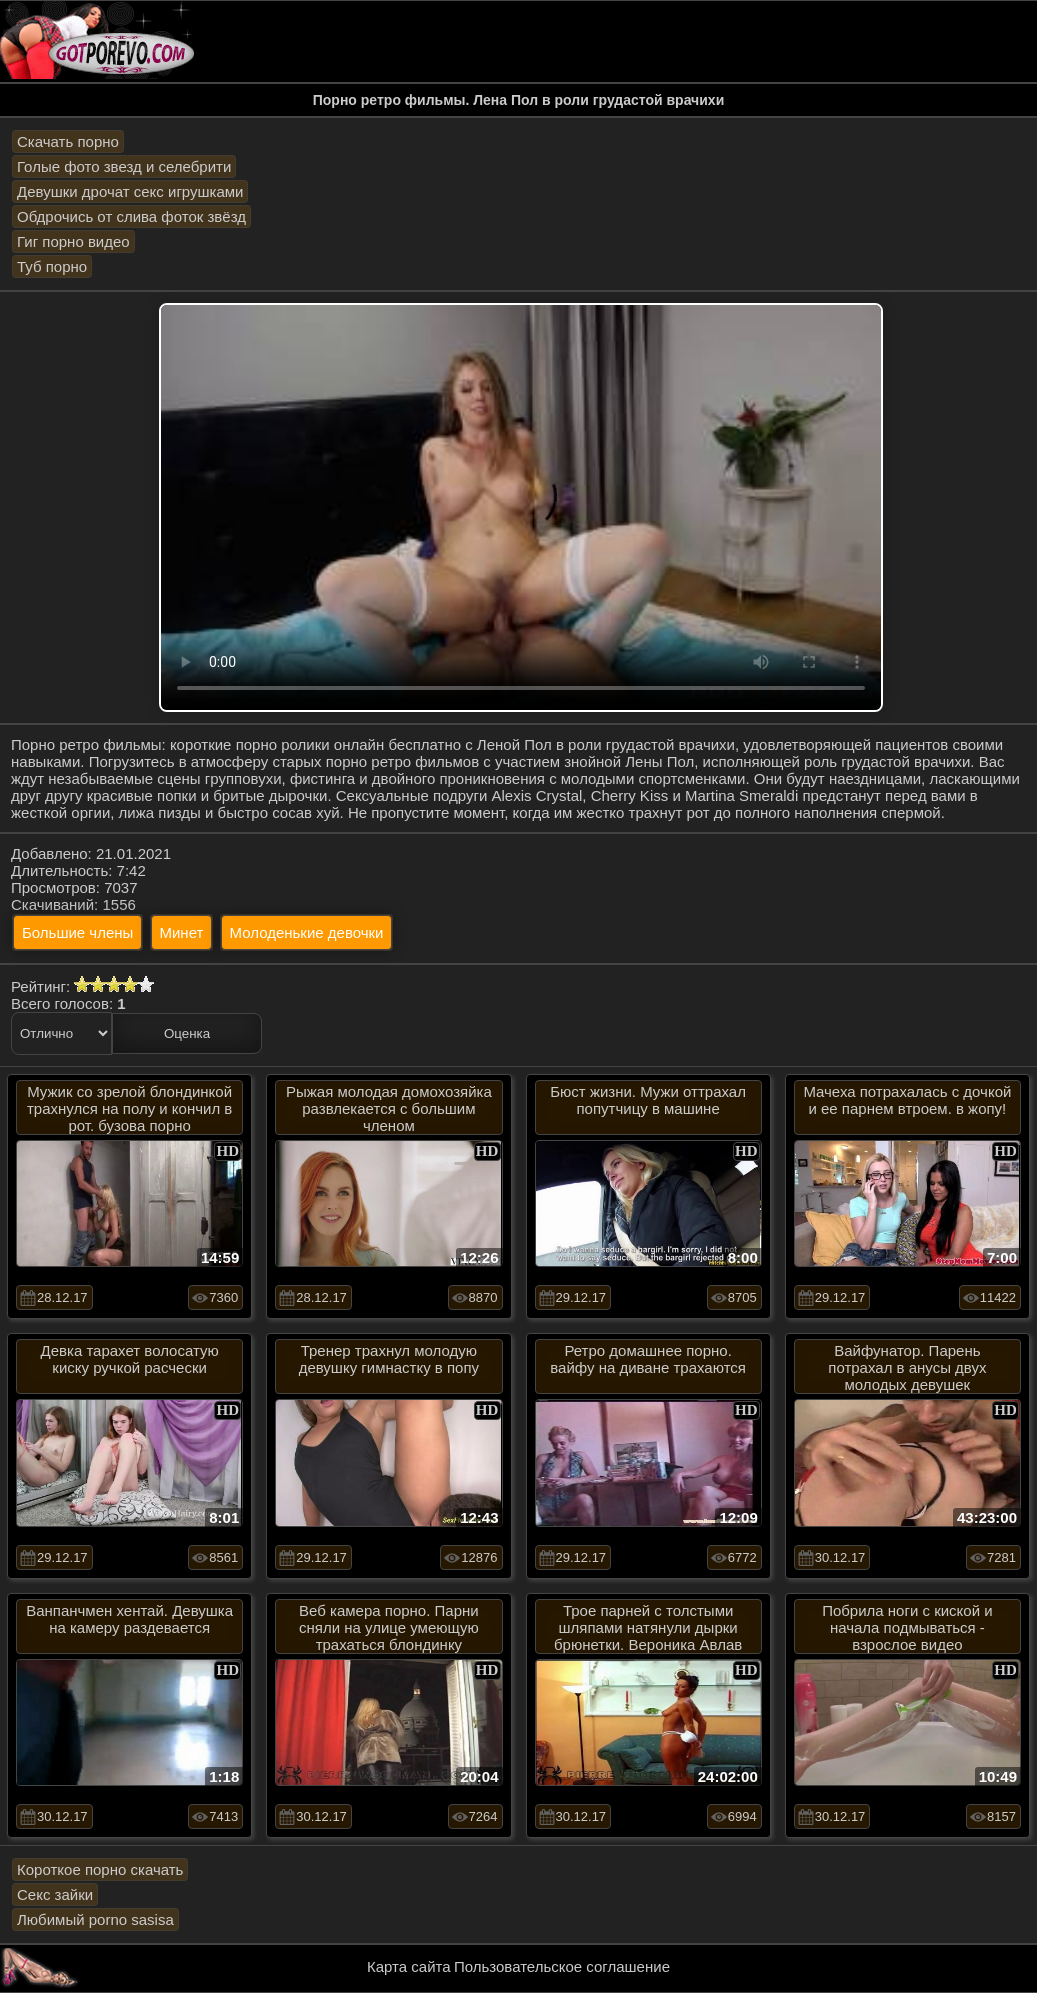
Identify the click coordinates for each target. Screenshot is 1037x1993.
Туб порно (52, 266)
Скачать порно (68, 141)
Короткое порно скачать (100, 1869)
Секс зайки (55, 1894)
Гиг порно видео (73, 241)
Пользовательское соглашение (562, 1966)
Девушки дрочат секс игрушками (130, 191)
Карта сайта (409, 1966)
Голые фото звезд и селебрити (124, 166)
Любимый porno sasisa (95, 1919)
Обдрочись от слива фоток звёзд (131, 216)
